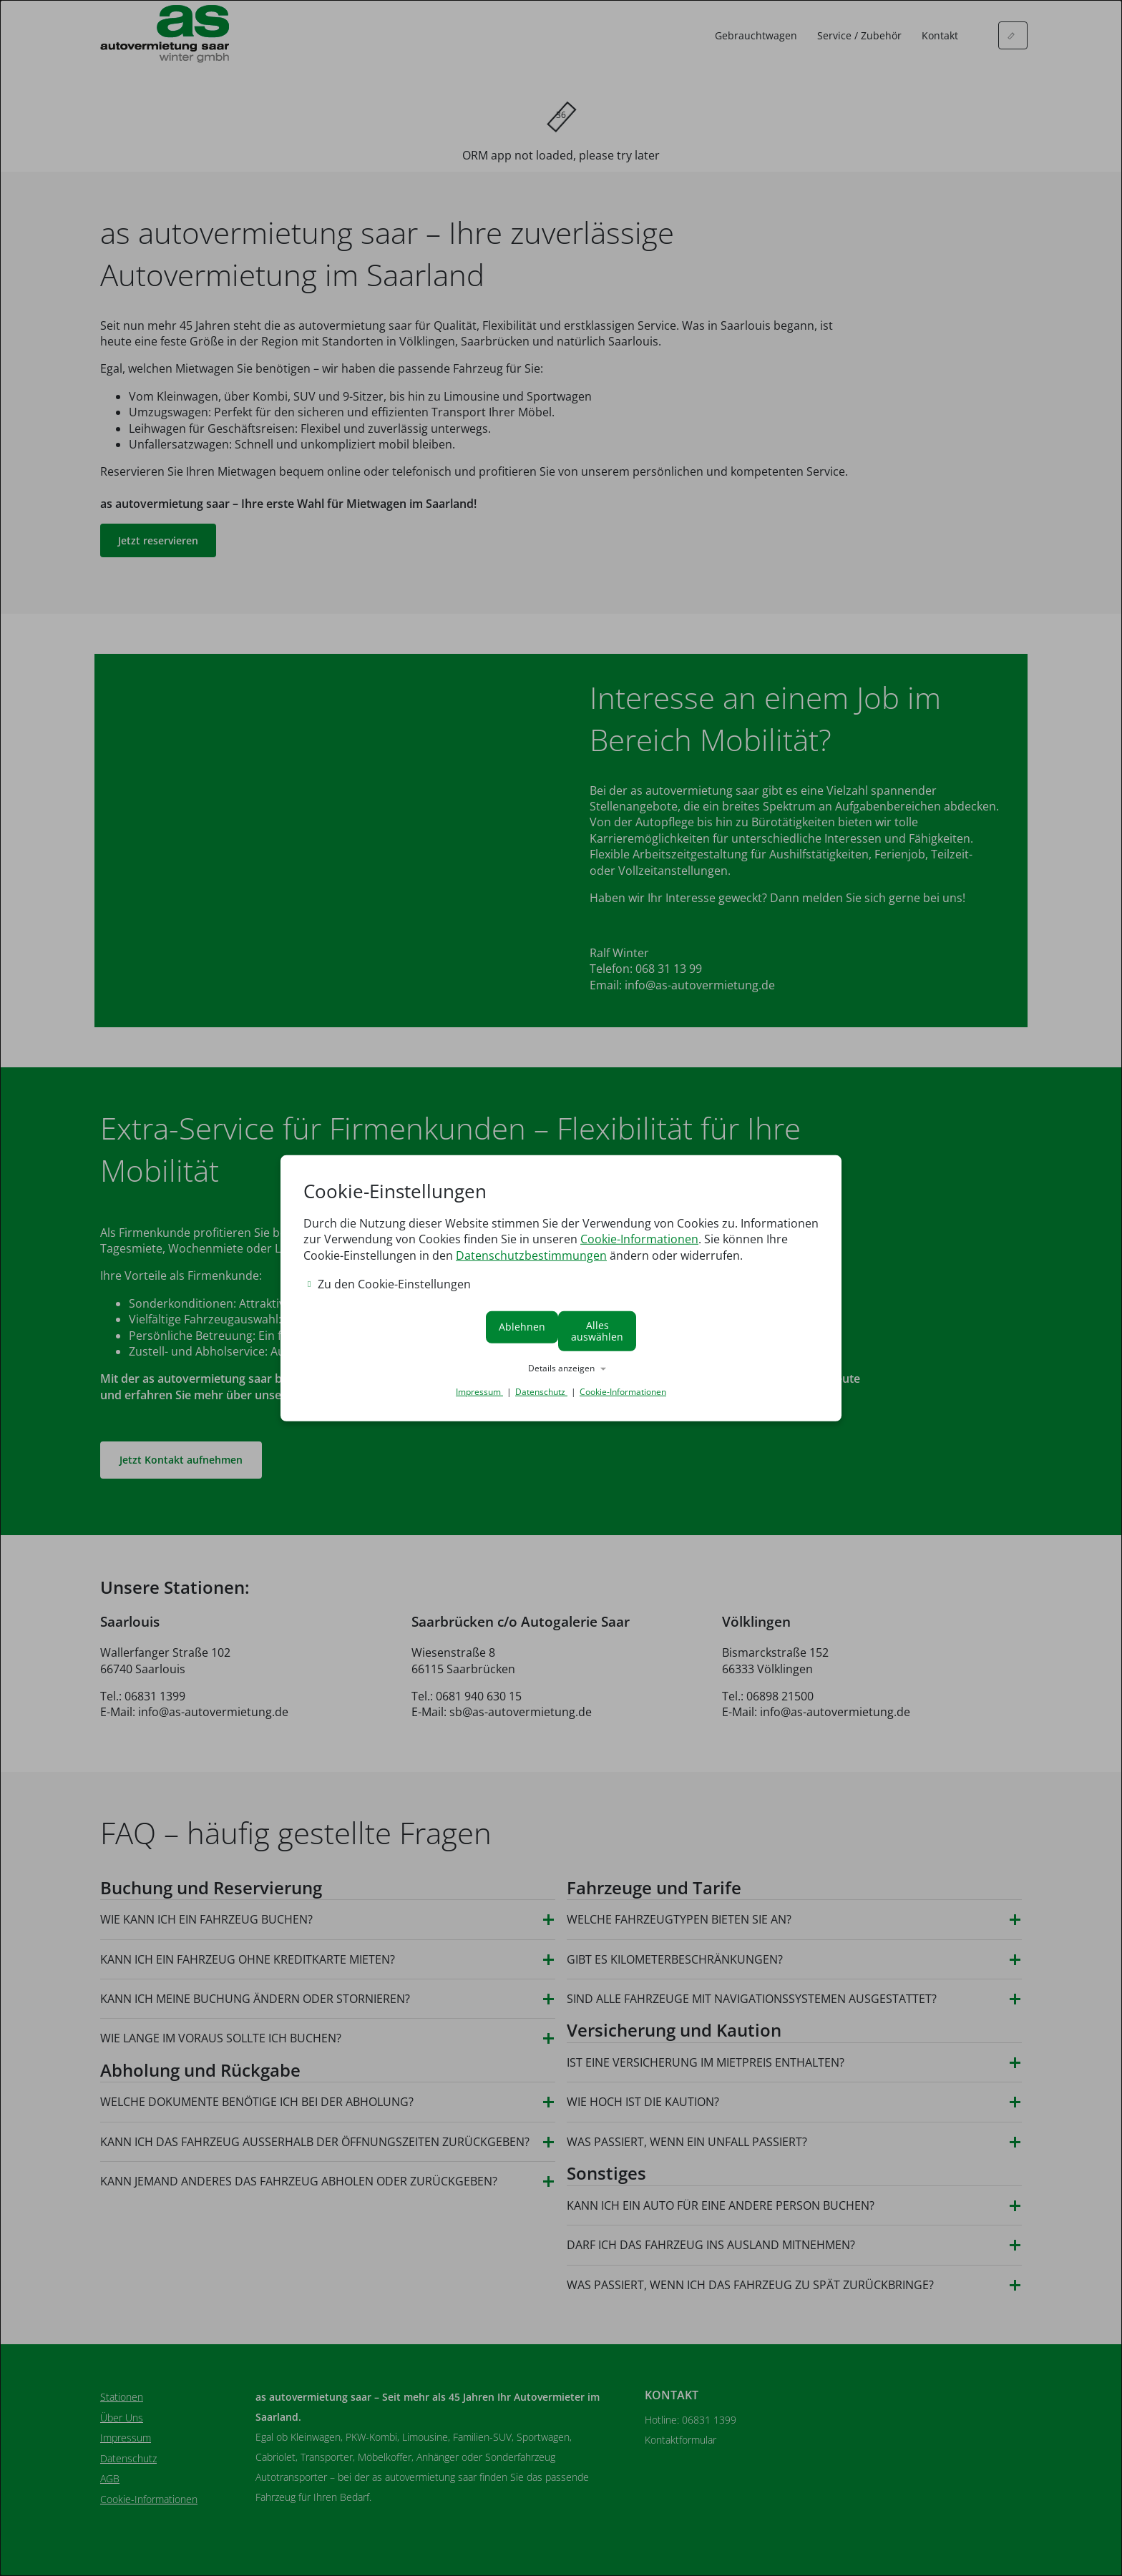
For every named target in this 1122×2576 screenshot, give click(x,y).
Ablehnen (431, 1331)
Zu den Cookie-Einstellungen (389, 1291)
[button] (561, 1362)
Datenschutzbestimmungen (531, 1262)
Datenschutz (541, 1384)
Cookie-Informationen (639, 1246)
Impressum (479, 1384)
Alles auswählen (692, 1331)
